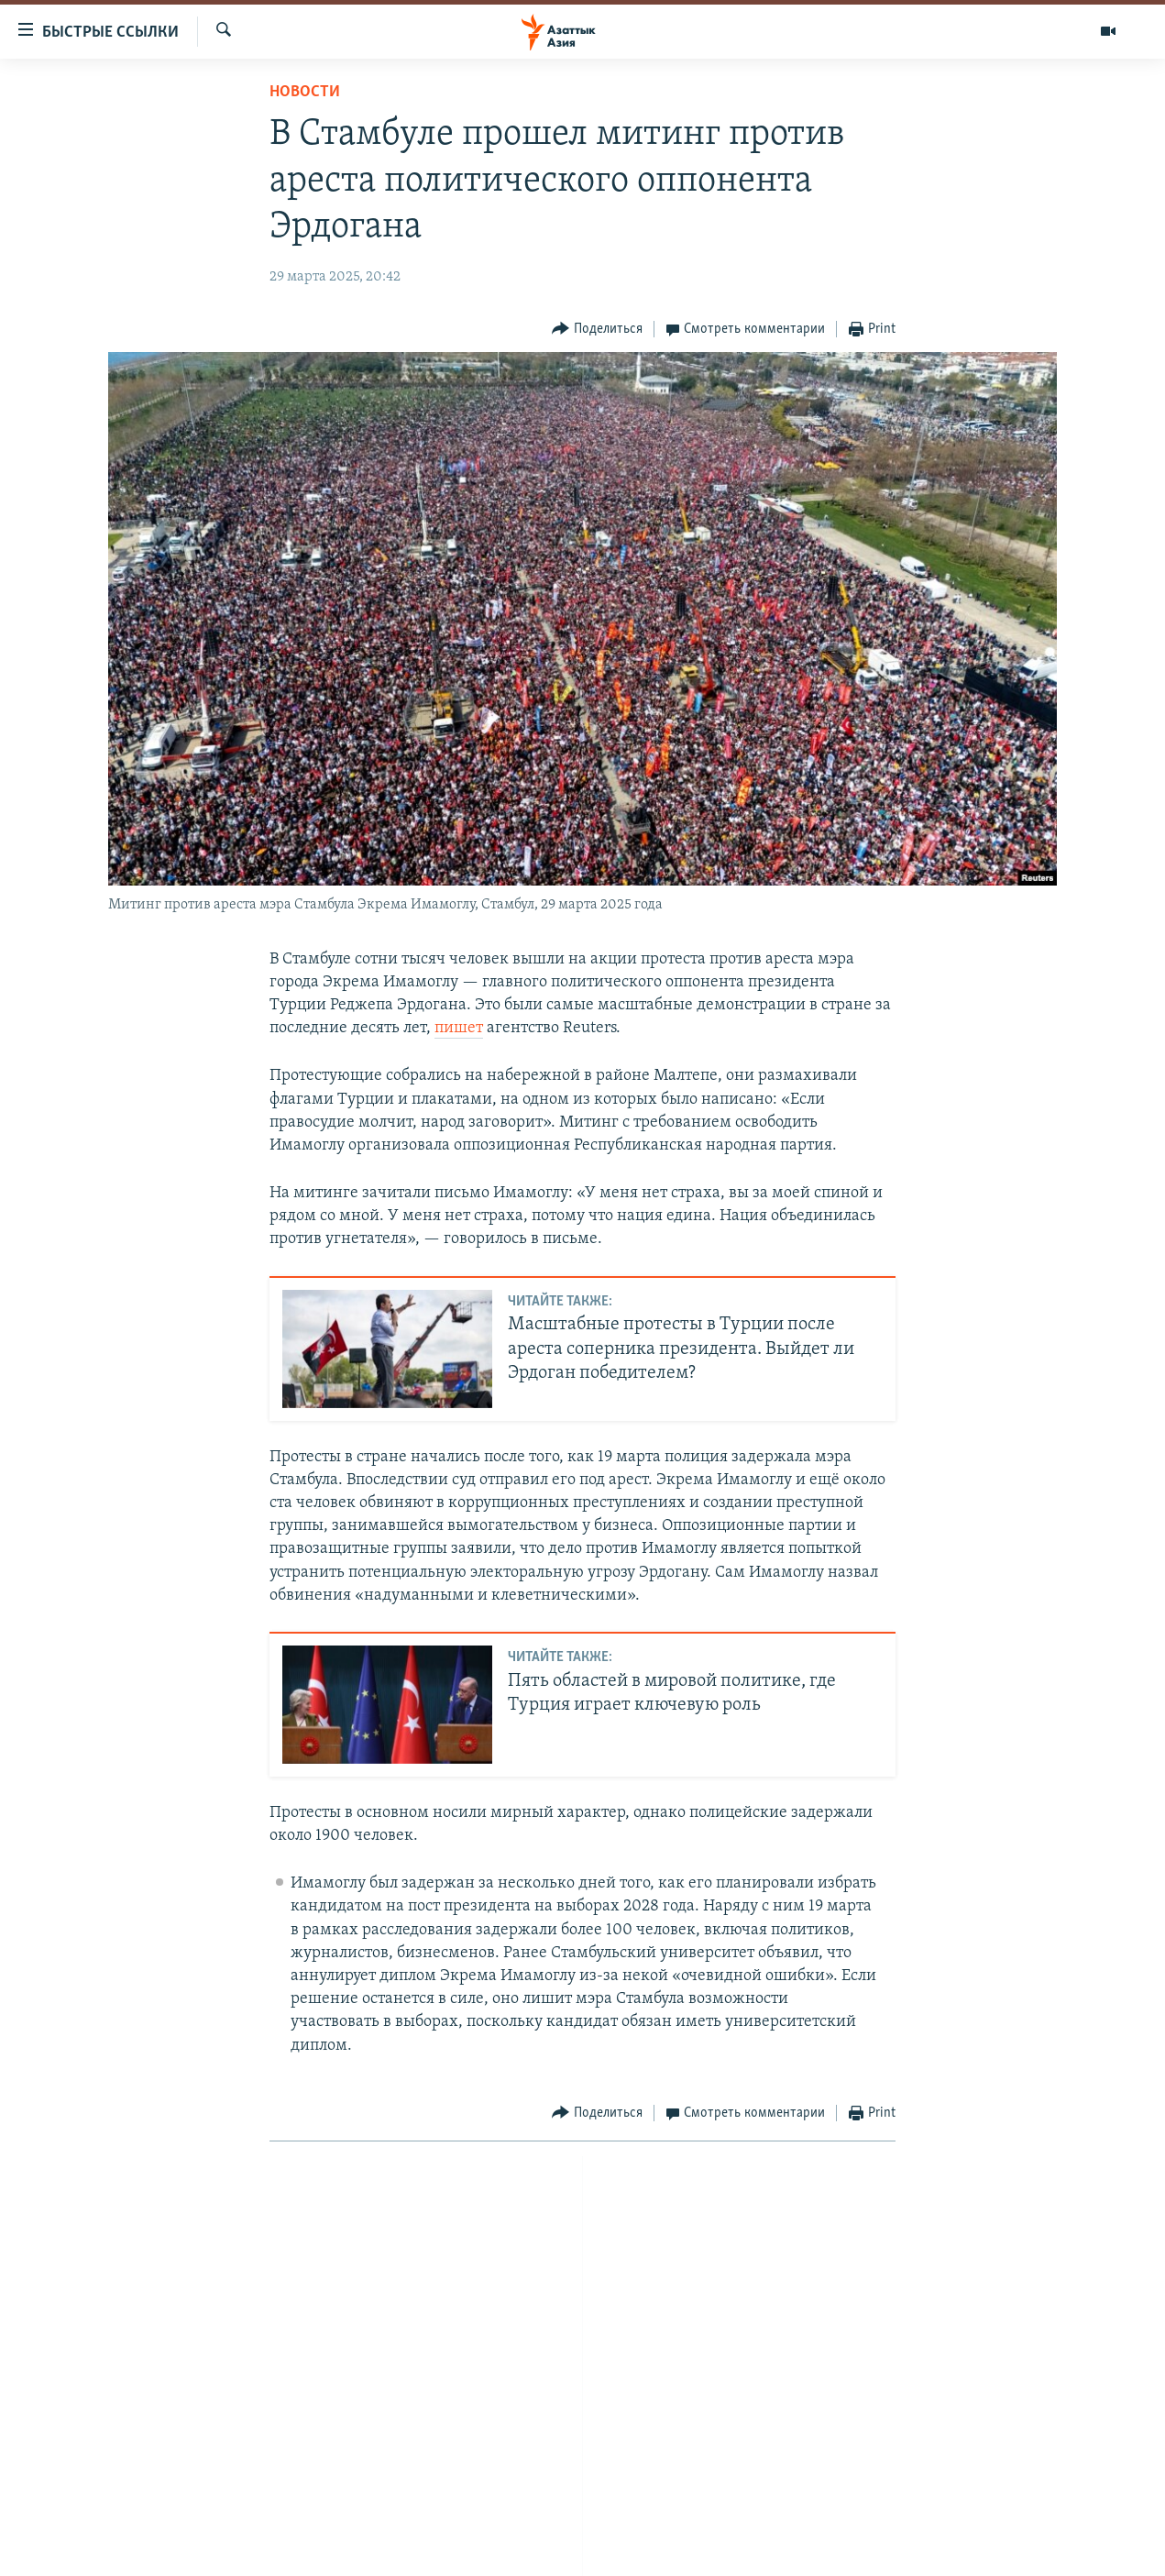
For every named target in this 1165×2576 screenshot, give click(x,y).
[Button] (597, 329)
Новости (304, 92)
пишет (458, 1028)
